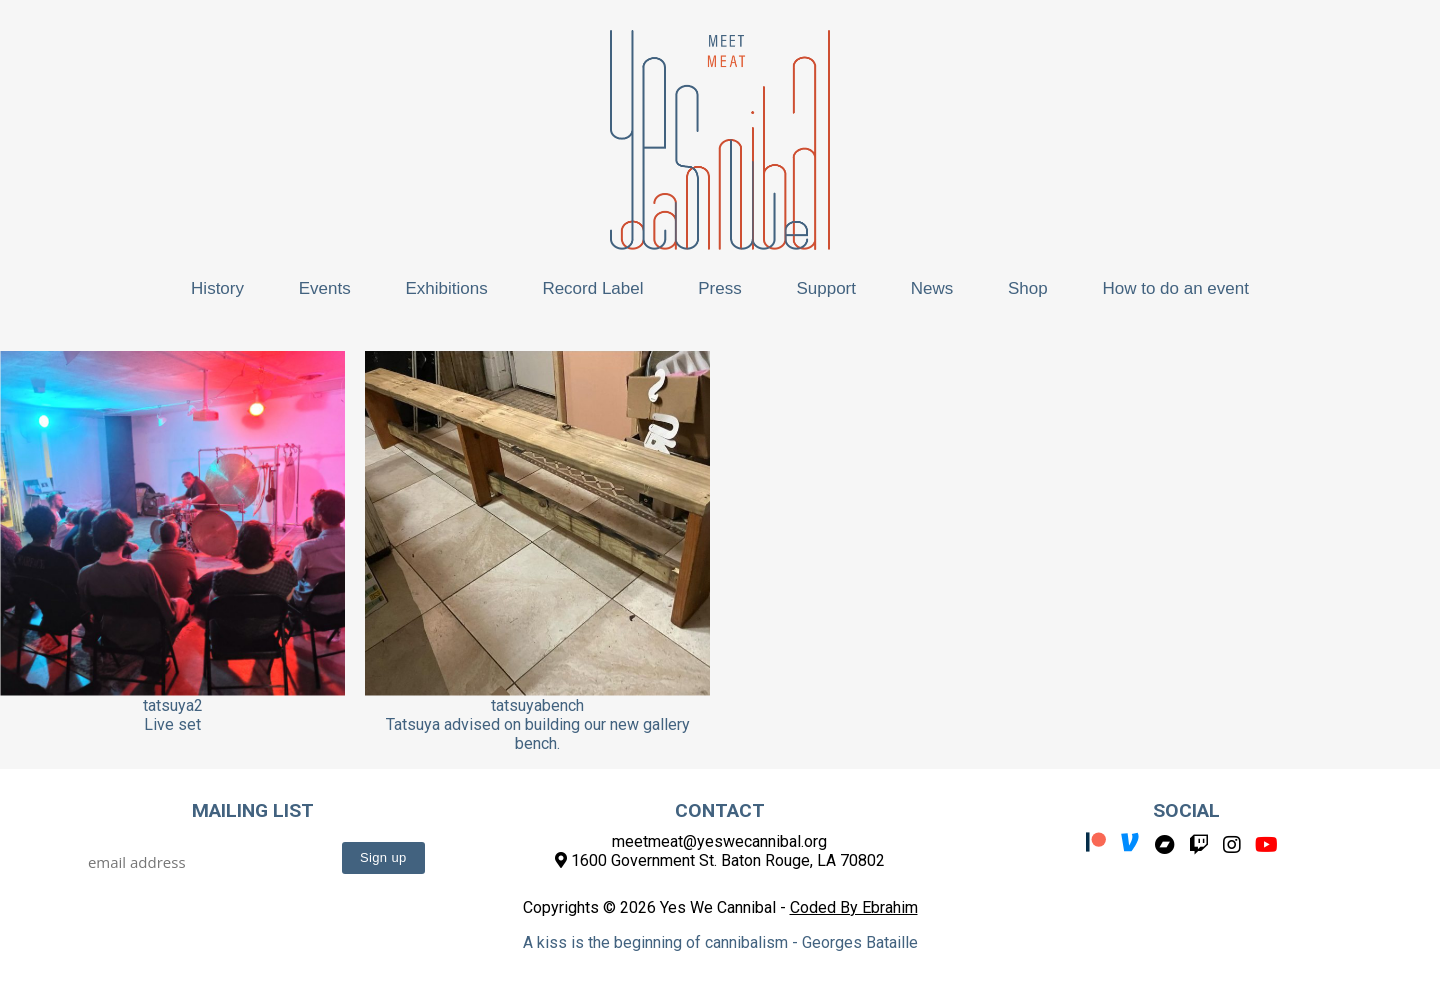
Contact (720, 810)
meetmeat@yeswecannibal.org (719, 841)
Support (826, 288)
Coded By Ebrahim (854, 907)
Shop (1028, 288)
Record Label (592, 288)
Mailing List (253, 810)
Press (719, 288)
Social (1186, 810)
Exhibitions (446, 288)
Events (325, 288)
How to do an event (1175, 288)
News (932, 288)
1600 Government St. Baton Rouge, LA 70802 (720, 860)
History (217, 288)
